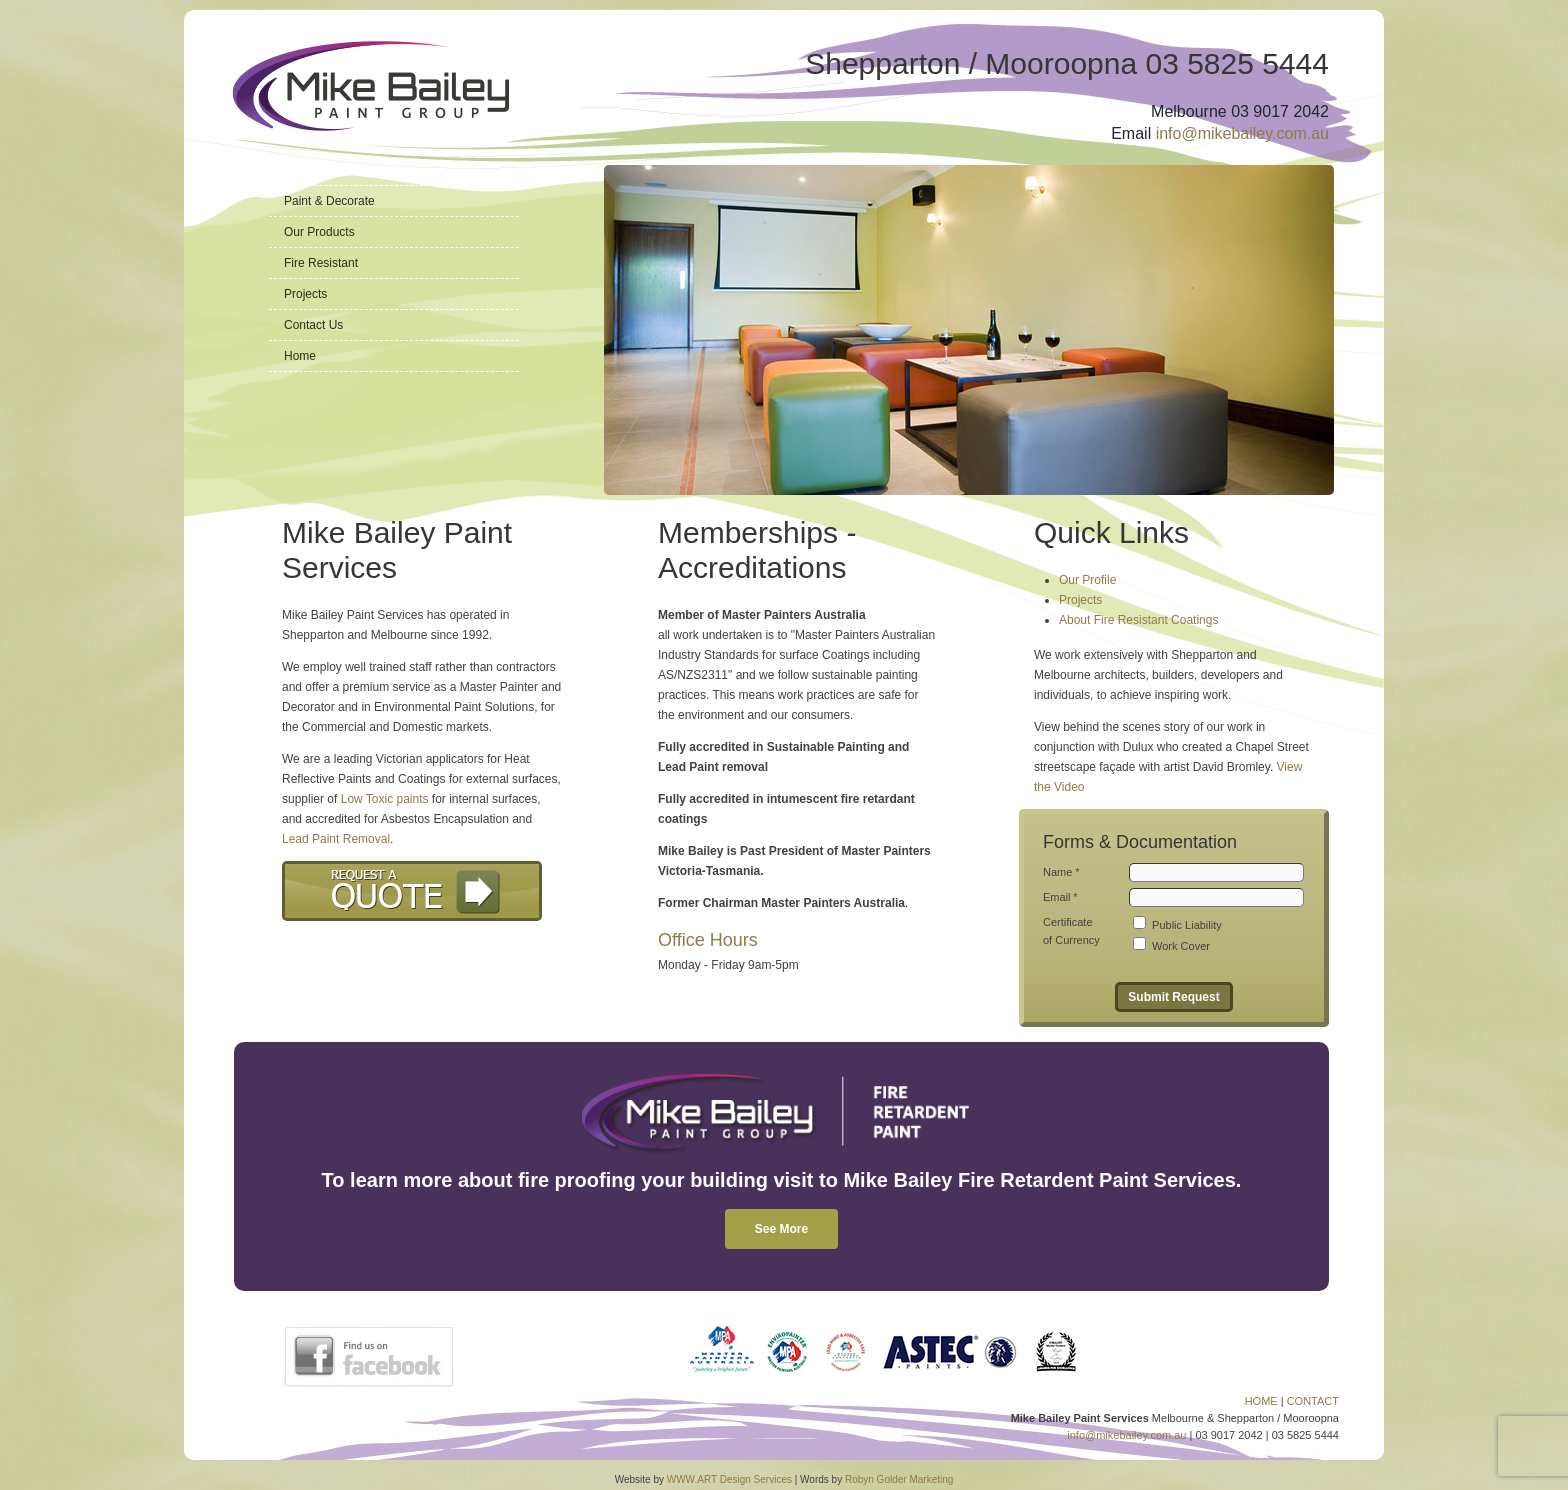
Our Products (319, 232)
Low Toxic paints (385, 799)
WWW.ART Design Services (729, 1479)
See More (781, 1229)
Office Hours (708, 940)
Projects (305, 294)
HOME (1261, 1401)
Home (300, 356)
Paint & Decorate (329, 201)
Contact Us (313, 325)
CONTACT (1313, 1401)
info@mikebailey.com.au (1242, 133)
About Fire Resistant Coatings (1138, 620)
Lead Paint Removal (336, 839)
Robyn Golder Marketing (899, 1479)
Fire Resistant (321, 263)
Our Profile (1087, 580)
